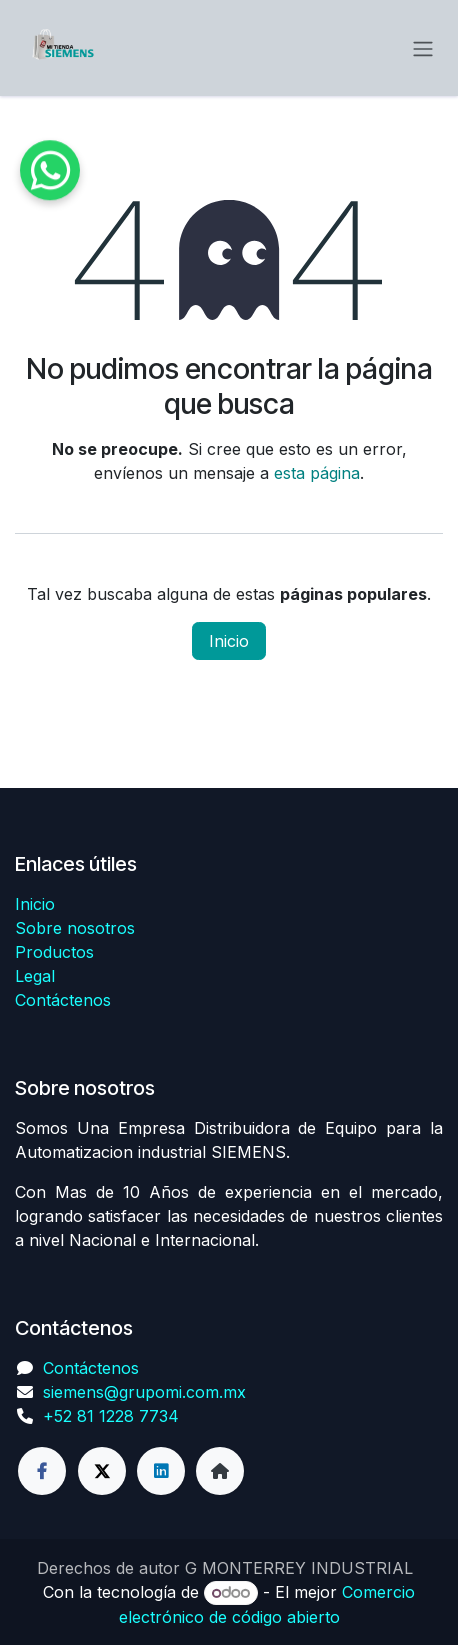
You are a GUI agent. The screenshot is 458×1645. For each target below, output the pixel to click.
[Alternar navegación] (423, 48)
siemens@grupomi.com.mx (144, 1392)
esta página (317, 473)
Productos (54, 952)
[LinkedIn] (161, 1471)
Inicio (229, 641)
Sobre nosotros (75, 928)
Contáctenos (63, 1000)
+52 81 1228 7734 (111, 1416)
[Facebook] (42, 1471)
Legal (35, 976)
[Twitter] (102, 1471)
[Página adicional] (220, 1471)
